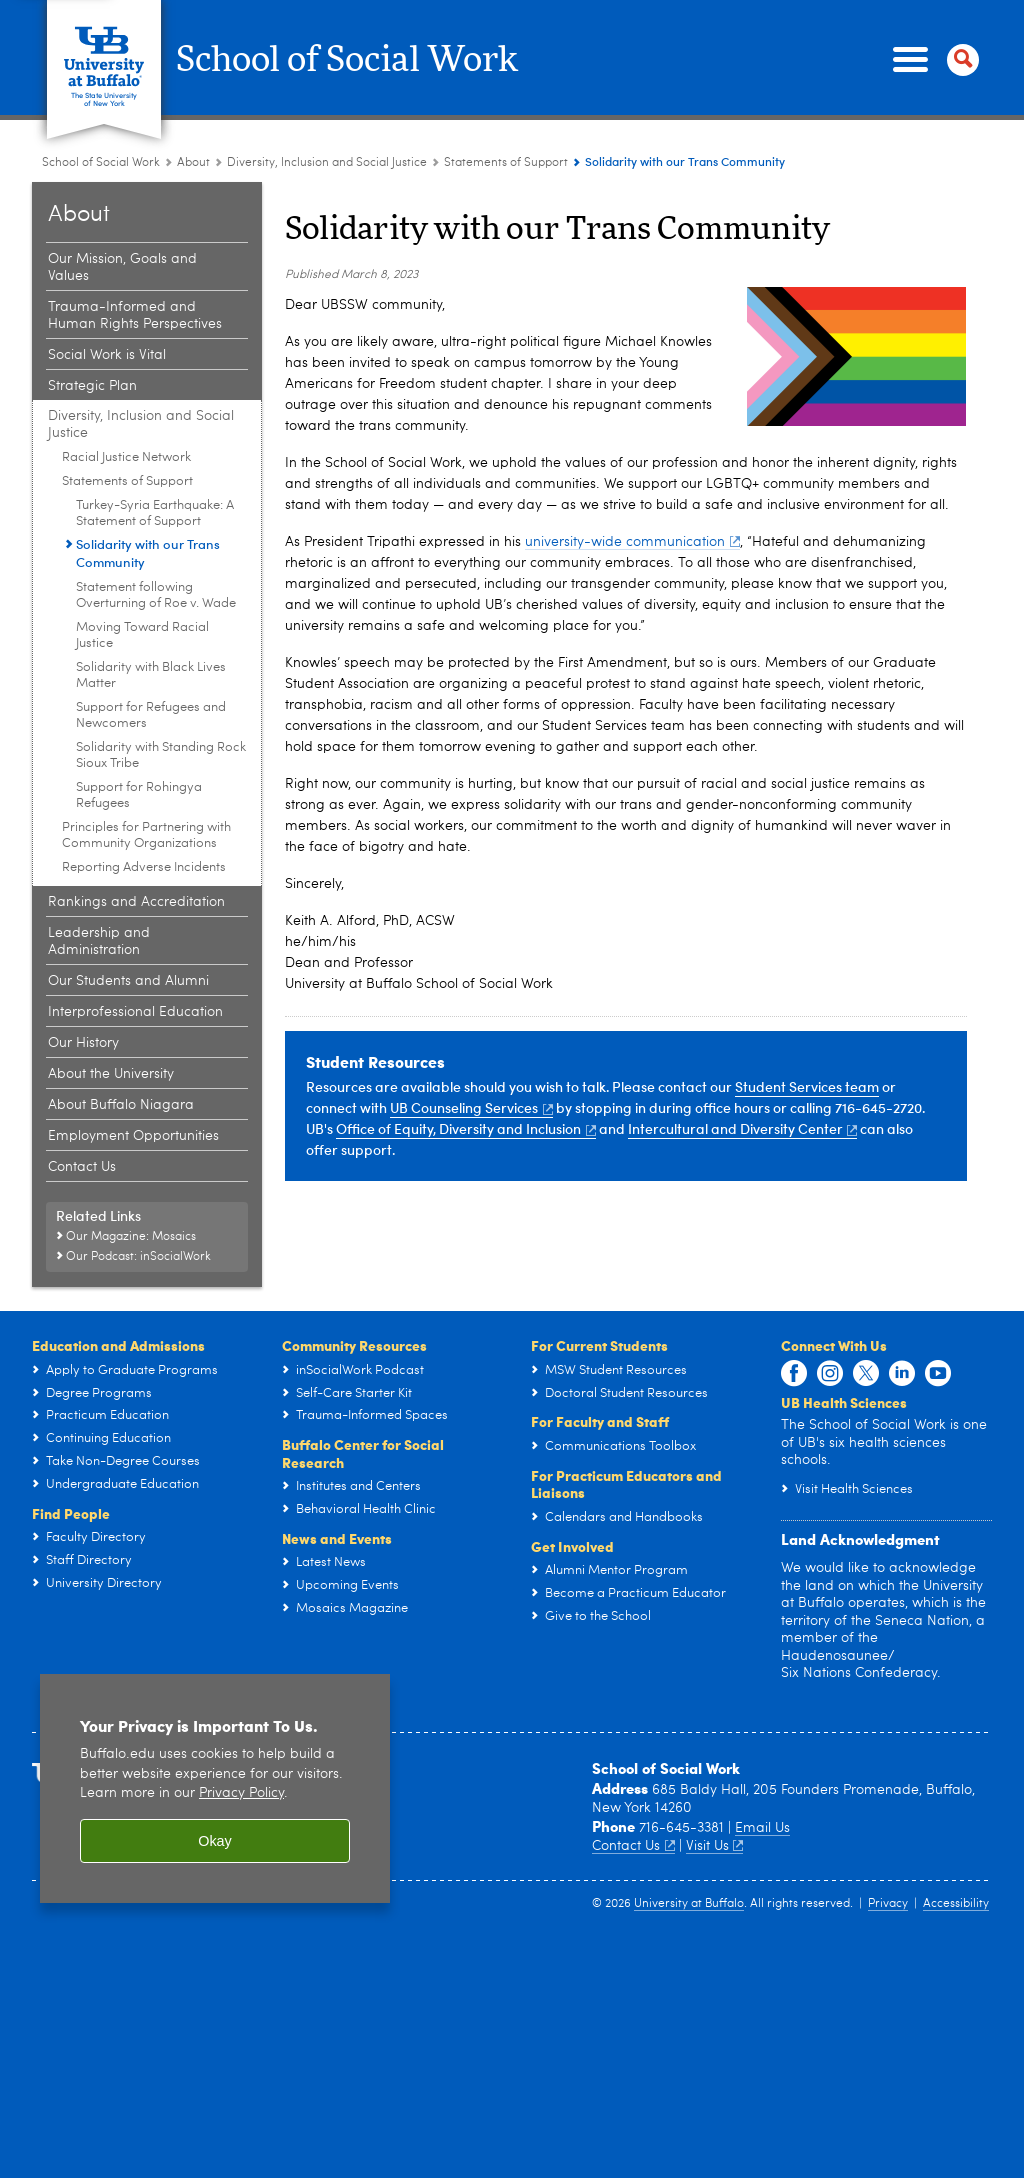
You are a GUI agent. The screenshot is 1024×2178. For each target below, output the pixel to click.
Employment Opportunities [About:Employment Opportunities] (133, 1136)
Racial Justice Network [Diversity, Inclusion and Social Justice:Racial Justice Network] (126, 457)
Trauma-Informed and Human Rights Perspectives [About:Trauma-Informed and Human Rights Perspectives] (135, 315)
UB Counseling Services (471, 1107)
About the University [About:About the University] (111, 1074)
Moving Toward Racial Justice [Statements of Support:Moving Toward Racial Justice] (142, 635)
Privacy (888, 1904)
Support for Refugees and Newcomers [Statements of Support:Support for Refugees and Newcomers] (151, 715)
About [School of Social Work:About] (193, 163)
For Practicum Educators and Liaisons (626, 1484)
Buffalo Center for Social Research (363, 1453)
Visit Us (715, 1846)
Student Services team (807, 1086)
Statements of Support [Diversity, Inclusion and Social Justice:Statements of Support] (506, 163)
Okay (215, 1841)
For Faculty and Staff (600, 1421)
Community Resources (354, 1345)
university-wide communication (632, 542)
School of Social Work (357, 60)
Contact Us (633, 1846)
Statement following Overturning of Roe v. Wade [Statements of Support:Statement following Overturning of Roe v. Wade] (156, 595)
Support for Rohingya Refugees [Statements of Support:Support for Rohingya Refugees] (139, 795)
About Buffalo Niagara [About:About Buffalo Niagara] (121, 1105)
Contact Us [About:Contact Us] (82, 1167)
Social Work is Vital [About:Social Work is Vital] (107, 355)
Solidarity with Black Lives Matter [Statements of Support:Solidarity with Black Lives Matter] (151, 675)
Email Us (762, 1828)
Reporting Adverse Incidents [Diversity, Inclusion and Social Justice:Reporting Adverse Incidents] (144, 867)
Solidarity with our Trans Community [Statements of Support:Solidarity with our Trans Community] (148, 553)
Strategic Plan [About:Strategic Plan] (92, 386)
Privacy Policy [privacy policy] (241, 1793)
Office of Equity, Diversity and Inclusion (466, 1128)
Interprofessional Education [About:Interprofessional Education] (135, 1012)
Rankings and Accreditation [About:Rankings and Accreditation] (136, 902)
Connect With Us (834, 1345)
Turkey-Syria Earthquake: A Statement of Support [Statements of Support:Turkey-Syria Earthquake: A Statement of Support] (155, 513)
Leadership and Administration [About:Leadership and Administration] (99, 941)
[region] (215, 1788)
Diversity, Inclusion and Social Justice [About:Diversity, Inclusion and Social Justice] (327, 163)
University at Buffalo (689, 1904)
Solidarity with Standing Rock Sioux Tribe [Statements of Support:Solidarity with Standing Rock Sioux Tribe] (161, 755)
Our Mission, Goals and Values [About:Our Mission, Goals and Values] (122, 267)
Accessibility (956, 1904)
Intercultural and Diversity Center (743, 1128)
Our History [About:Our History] (83, 1043)
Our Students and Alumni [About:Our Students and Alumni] (128, 981)
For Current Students (599, 1345)
